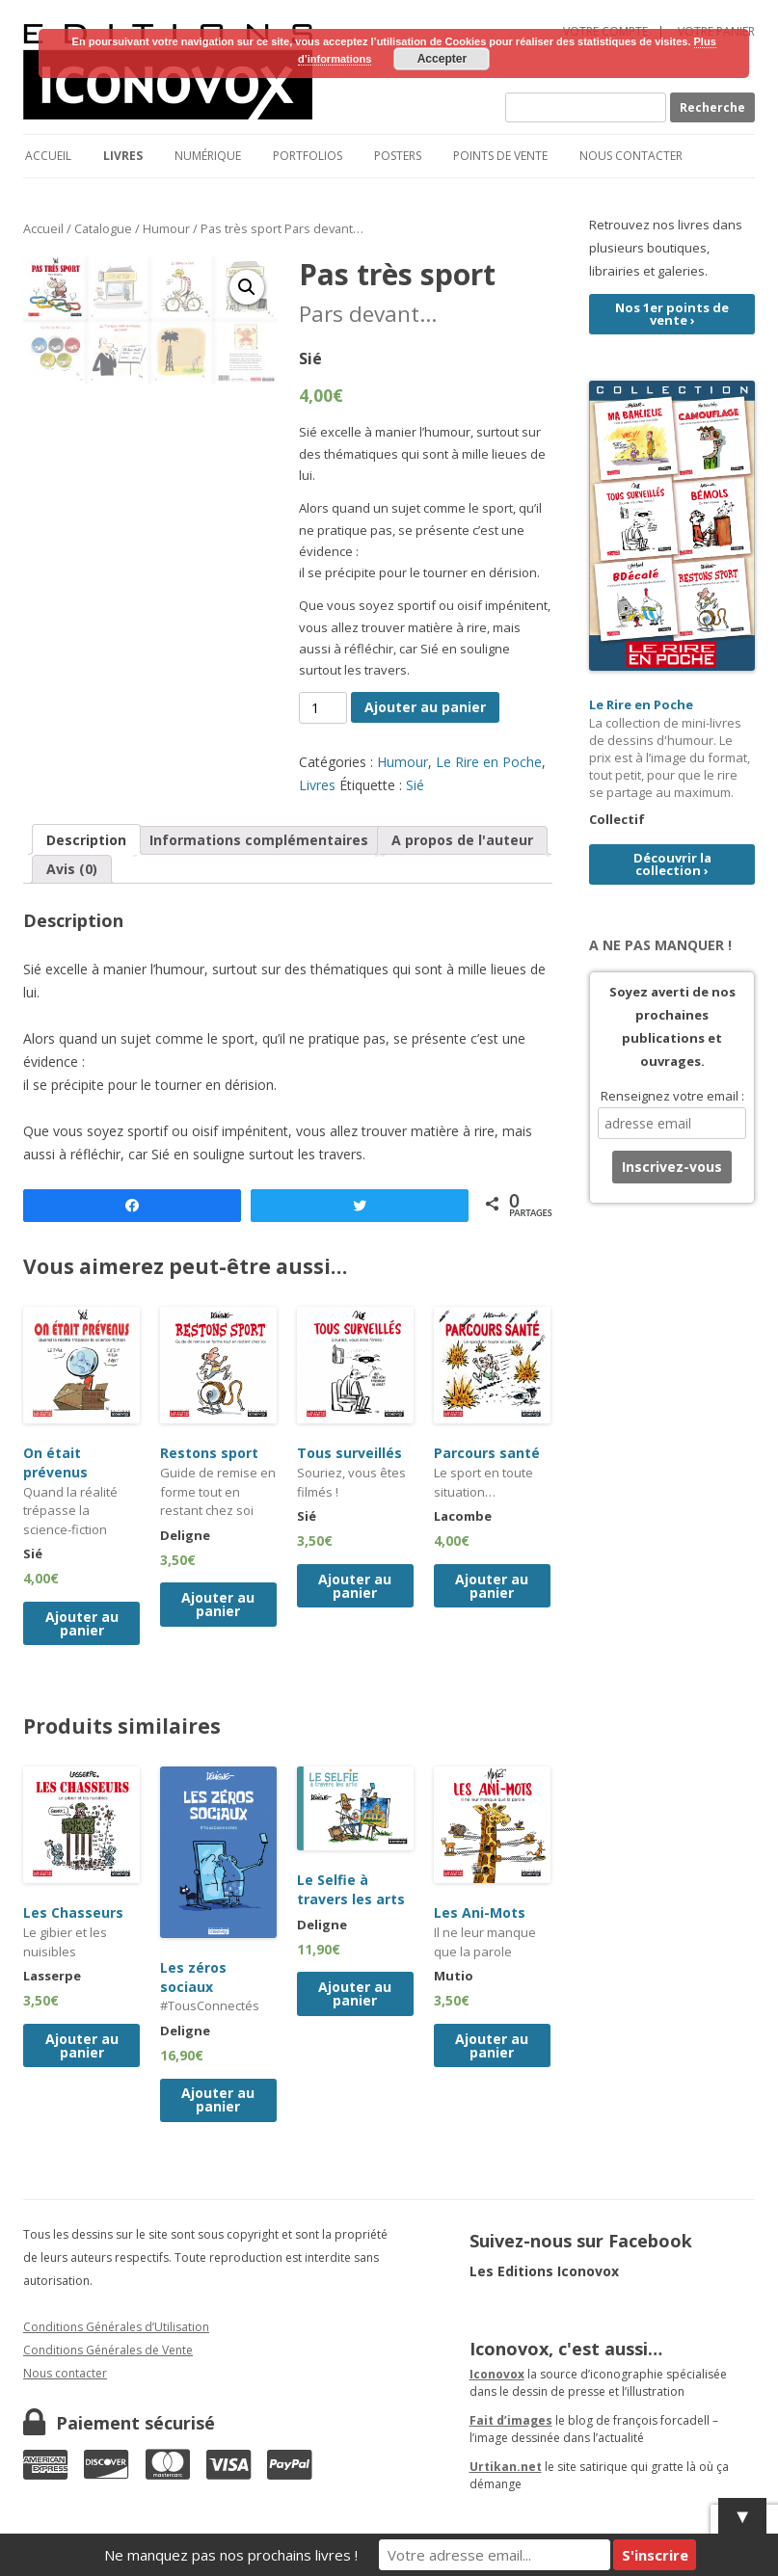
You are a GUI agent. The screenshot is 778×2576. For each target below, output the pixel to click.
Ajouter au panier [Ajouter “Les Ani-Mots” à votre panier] (491, 2045)
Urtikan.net (505, 2466)
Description (86, 840)
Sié (415, 785)
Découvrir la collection (672, 864)
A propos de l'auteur (462, 840)
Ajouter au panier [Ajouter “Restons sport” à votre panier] (218, 1604)
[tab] (86, 839)
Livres (123, 155)
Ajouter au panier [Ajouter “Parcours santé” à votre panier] (491, 1586)
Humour (166, 228)
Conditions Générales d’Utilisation (116, 2327)
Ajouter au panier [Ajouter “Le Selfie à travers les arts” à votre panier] (354, 1993)
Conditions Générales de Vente (108, 2350)
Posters (397, 155)
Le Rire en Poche (489, 762)
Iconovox (496, 2374)
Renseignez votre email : (672, 1095)
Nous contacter (631, 155)
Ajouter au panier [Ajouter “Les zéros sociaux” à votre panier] (218, 2099)
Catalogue (103, 228)
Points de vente (500, 155)
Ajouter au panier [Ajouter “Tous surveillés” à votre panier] (354, 1586)
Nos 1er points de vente (672, 314)
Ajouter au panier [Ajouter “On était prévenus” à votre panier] (82, 1623)
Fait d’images (510, 2420)
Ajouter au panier (425, 707)
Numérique (207, 155)
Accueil (48, 155)
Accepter (442, 59)
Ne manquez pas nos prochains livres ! (231, 2554)
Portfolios (307, 155)
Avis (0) (71, 869)
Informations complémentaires (258, 840)
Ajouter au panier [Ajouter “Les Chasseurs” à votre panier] (82, 2045)
